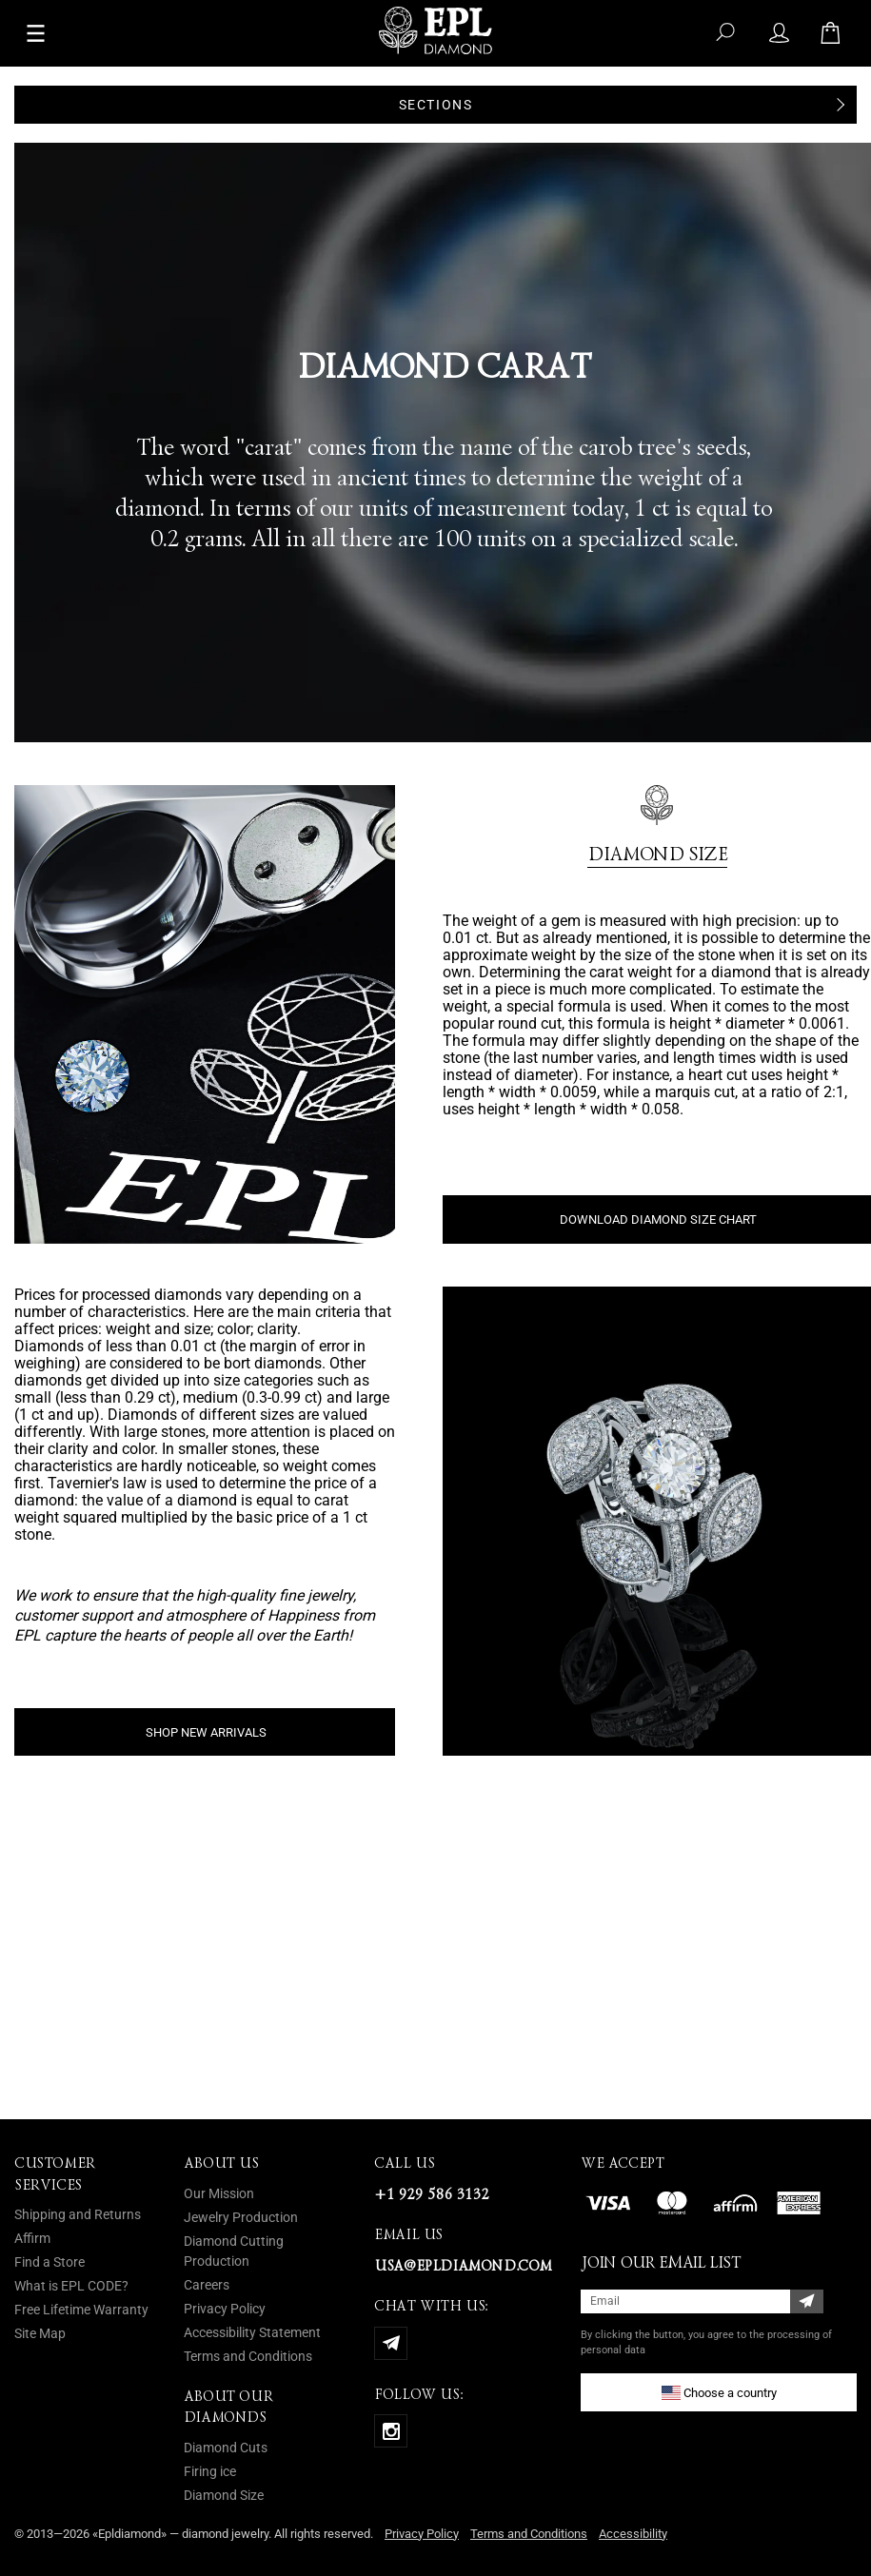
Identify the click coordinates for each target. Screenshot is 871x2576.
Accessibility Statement (252, 2332)
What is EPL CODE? (71, 2285)
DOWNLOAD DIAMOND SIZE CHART (658, 1219)
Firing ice (210, 2471)
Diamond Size (224, 2495)
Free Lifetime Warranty (81, 2309)
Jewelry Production (241, 2217)
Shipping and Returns (77, 2214)
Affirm (32, 2238)
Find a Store (49, 2262)
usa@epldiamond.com (463, 2265)
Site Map (40, 2333)
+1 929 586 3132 (431, 2194)
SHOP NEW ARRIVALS (206, 1732)
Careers (206, 2284)
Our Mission (219, 2193)
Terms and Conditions (248, 2356)
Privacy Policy (225, 2308)
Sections (436, 104)
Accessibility (633, 2534)
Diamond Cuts (225, 2447)
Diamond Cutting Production (234, 2251)
